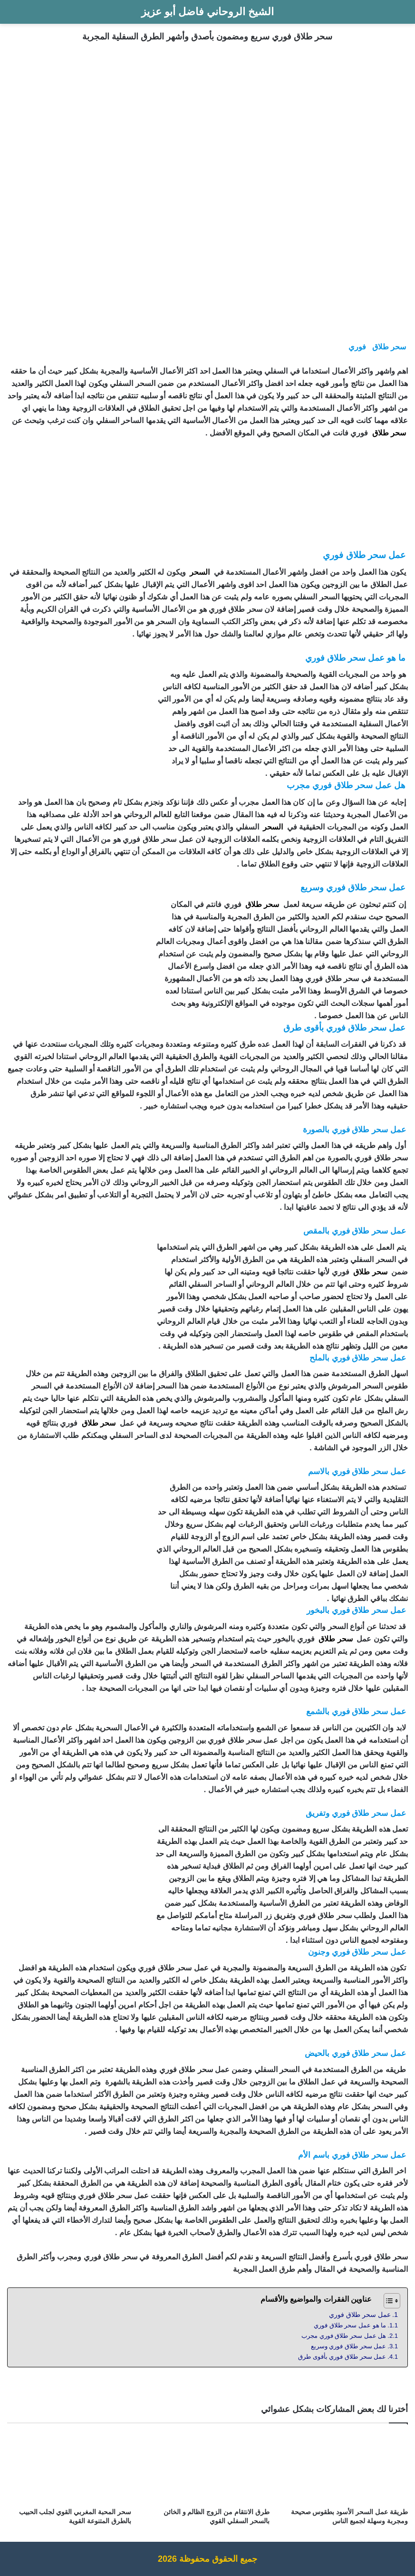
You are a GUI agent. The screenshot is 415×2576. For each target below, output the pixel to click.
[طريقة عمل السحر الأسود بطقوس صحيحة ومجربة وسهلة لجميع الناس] (346, 2468)
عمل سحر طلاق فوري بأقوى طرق (342, 2356)
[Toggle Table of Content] (387, 2301)
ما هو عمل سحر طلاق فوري (350, 2325)
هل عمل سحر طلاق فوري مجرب (343, 2335)
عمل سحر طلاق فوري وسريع (348, 2346)
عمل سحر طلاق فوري (360, 2314)
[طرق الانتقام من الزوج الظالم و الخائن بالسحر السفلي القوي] (207, 2468)
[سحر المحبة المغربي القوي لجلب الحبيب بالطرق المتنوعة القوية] (69, 2468)
